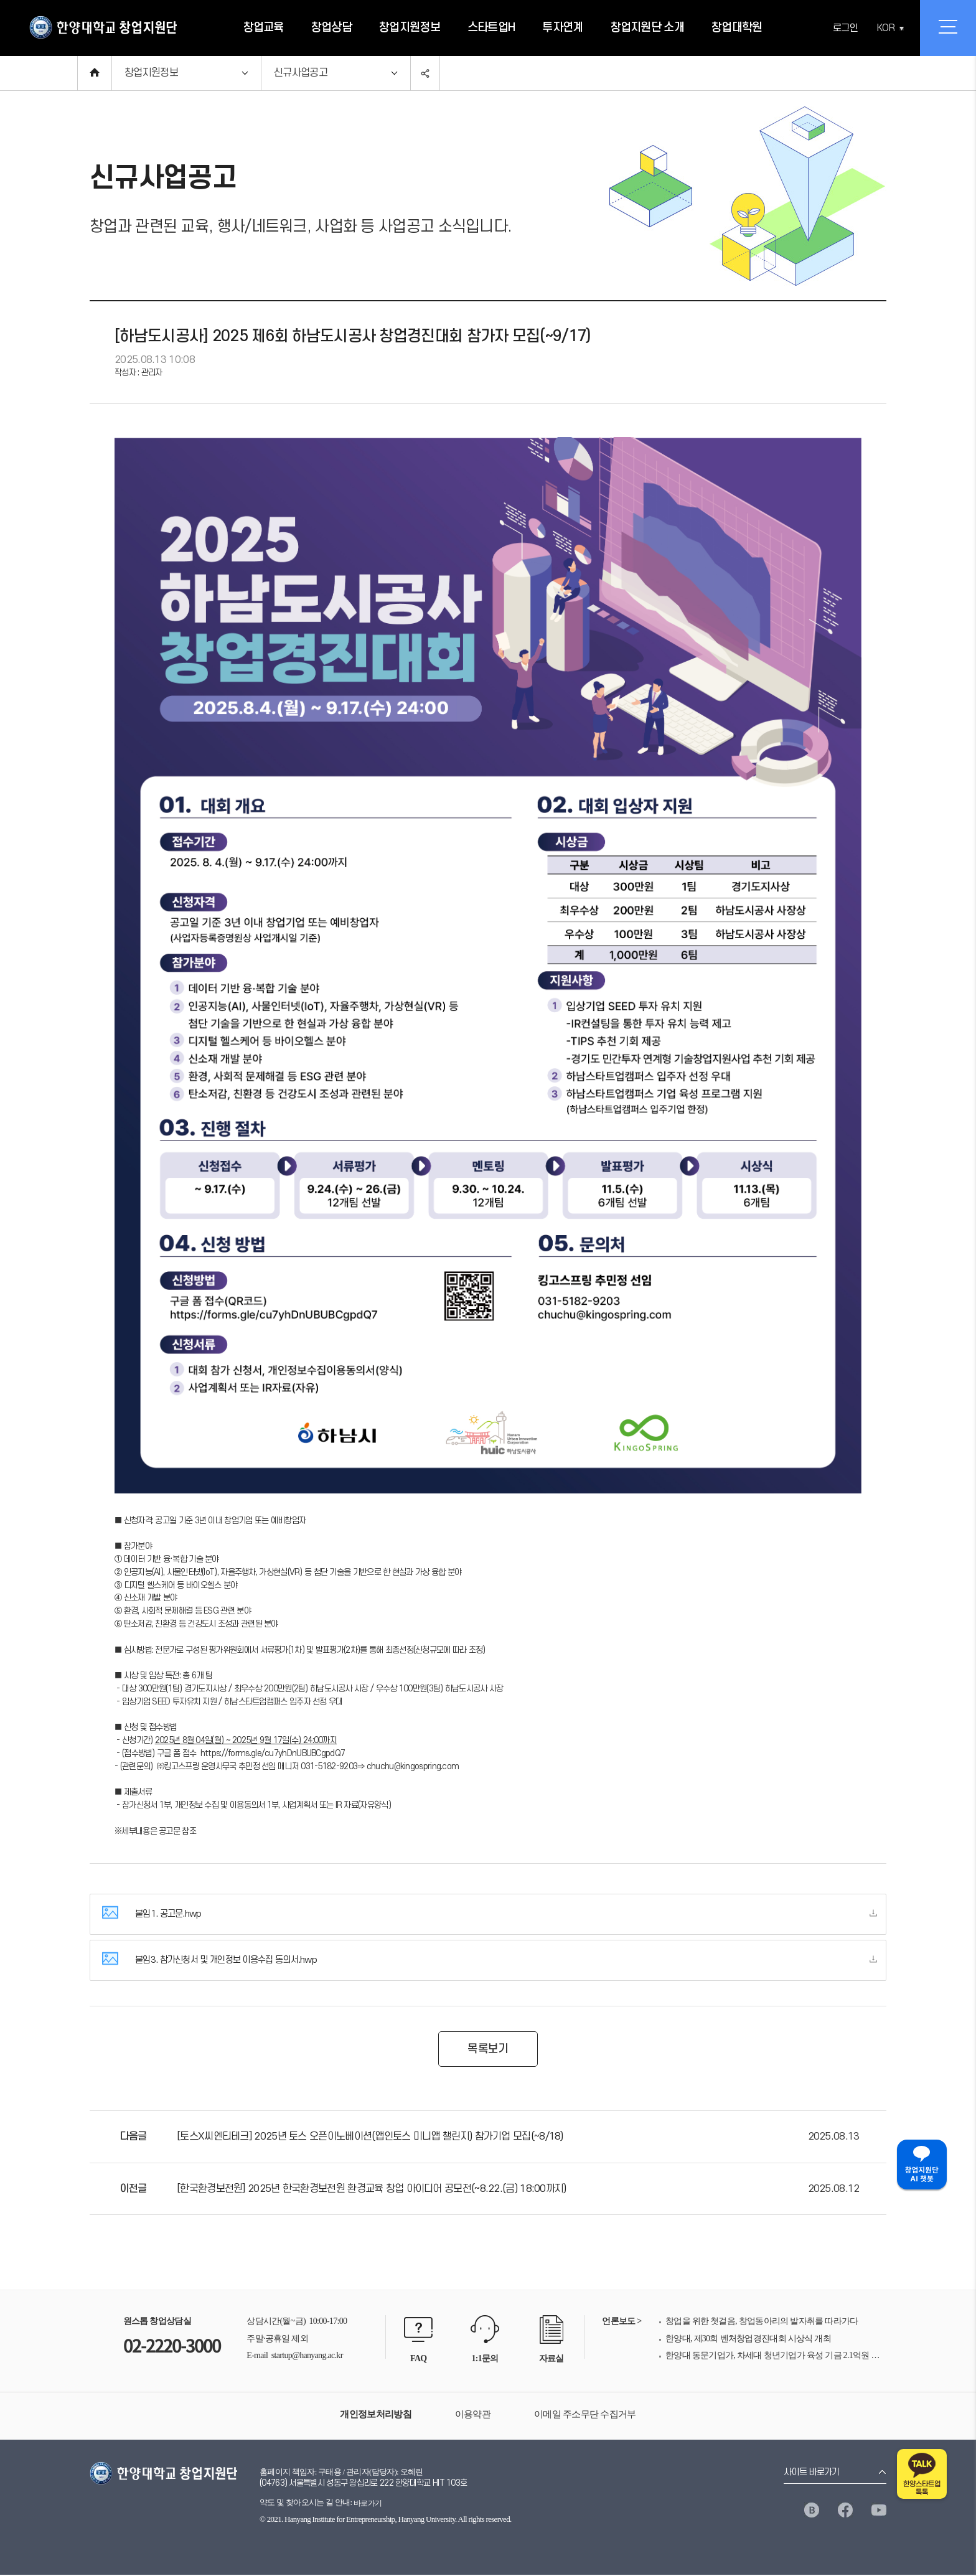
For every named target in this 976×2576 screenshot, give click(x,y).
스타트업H (491, 27)
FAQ (418, 2359)
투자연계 (562, 27)
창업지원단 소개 (647, 27)
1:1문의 (484, 2359)
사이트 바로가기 (811, 2473)
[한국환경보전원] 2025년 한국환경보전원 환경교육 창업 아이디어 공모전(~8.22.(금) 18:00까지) (371, 2190)
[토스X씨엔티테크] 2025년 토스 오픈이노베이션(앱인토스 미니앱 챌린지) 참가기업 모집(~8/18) (370, 2138)
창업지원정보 (409, 27)
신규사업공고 (300, 72)
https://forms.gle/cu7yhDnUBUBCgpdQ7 (272, 1753)
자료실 (551, 2359)
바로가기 (368, 2504)
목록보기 (487, 2049)
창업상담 (331, 27)
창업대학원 (736, 27)
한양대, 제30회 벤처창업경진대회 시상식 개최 (748, 2339)
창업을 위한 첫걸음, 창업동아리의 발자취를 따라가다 (761, 2322)
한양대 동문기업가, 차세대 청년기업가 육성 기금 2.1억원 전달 (775, 2357)
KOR (885, 28)
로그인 (845, 28)
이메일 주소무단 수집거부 (585, 2415)
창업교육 (263, 27)
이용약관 (472, 2415)
